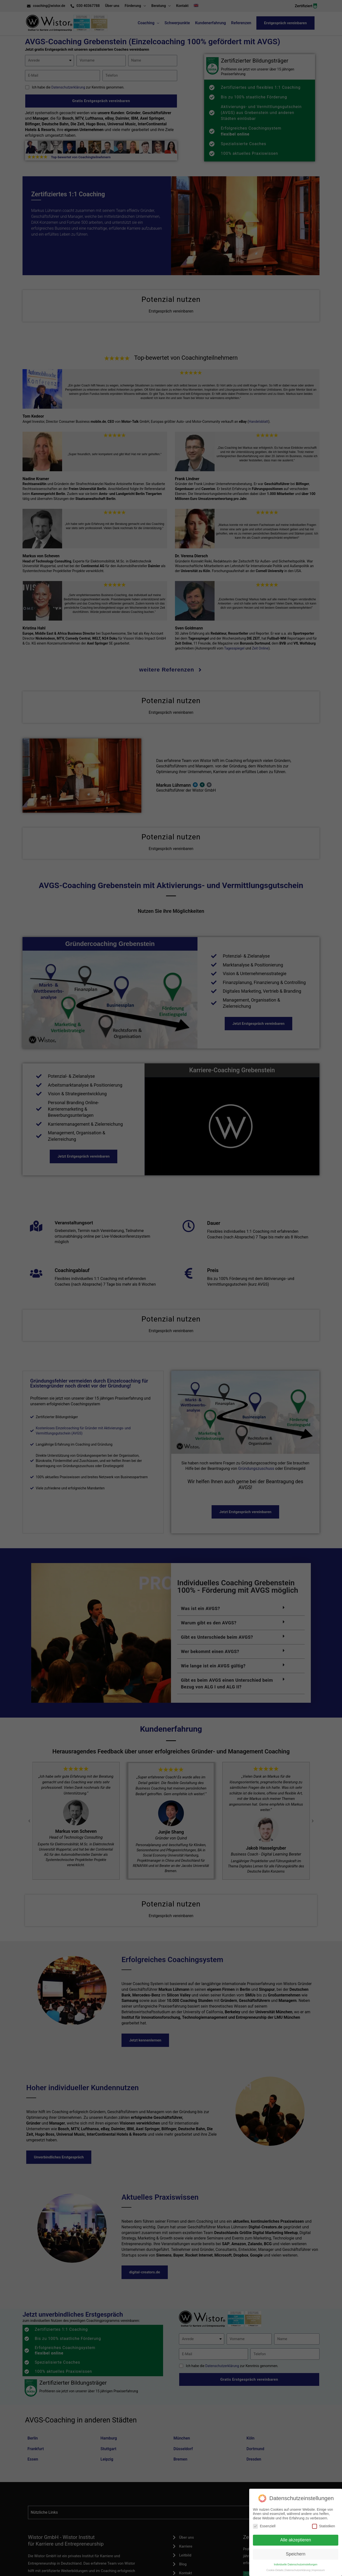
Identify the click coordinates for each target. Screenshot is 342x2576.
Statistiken (323, 2526)
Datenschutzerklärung (297, 2570)
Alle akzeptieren (295, 2539)
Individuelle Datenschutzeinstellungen (296, 2564)
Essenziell (264, 2526)
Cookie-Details (275, 2570)
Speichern (295, 2554)
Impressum (318, 2570)
